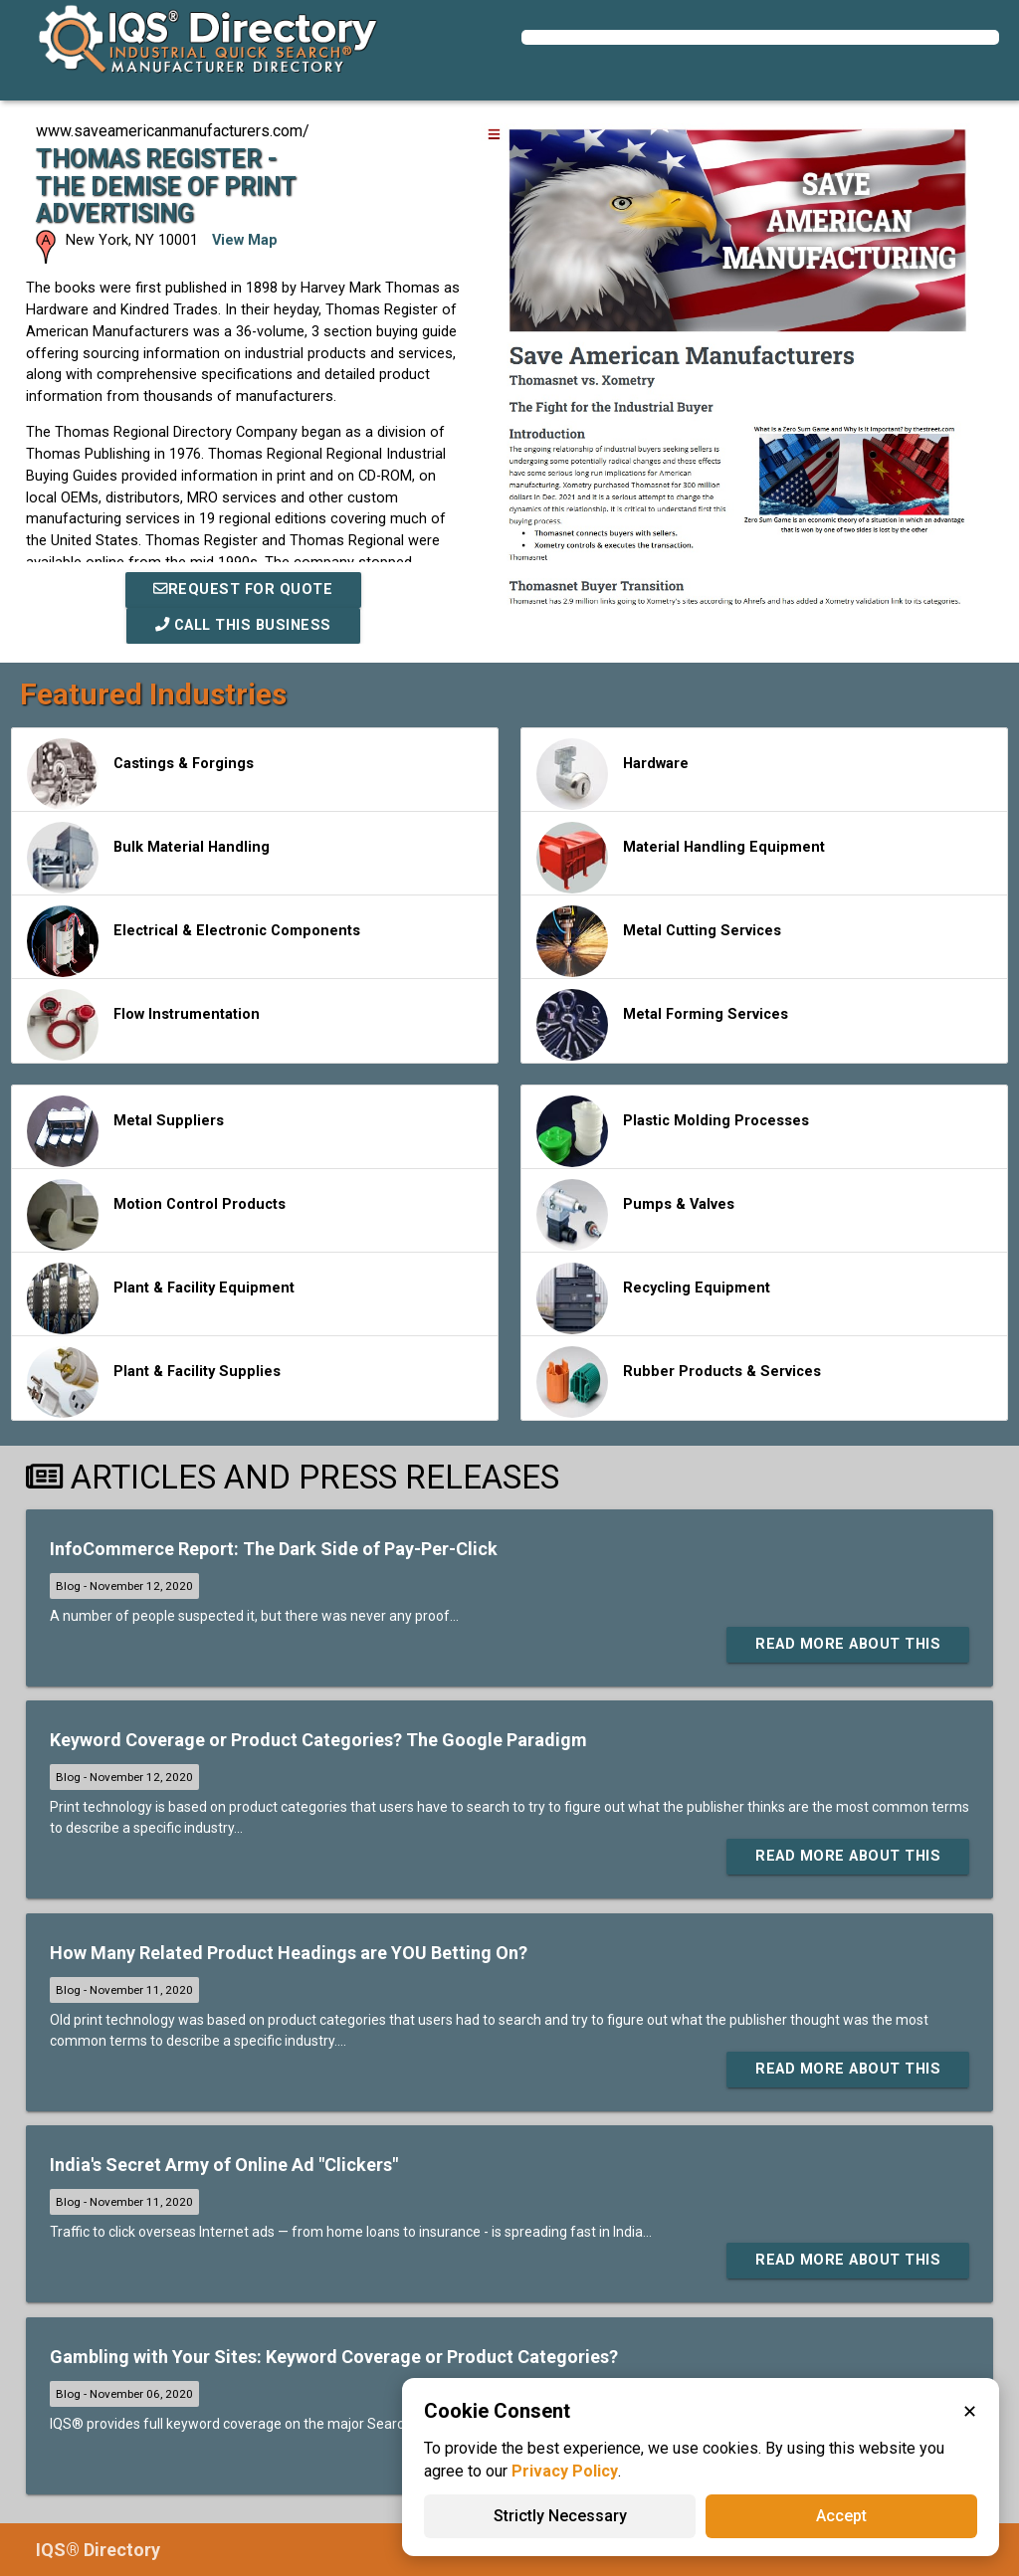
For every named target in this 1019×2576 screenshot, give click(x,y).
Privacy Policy (564, 2471)
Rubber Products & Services (678, 1382)
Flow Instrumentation (143, 1025)
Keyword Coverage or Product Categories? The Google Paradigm (318, 1739)
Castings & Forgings (140, 774)
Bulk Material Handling (148, 857)
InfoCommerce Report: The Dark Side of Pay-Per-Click (274, 1548)
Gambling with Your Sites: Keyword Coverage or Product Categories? (334, 2356)
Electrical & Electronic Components (193, 941)
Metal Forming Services (662, 1025)
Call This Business (243, 625)
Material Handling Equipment (680, 857)
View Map (245, 240)
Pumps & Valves (635, 1215)
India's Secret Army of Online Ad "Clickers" (224, 2164)
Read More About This (847, 1644)
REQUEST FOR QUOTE (242, 589)
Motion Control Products (156, 1215)
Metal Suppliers (125, 1131)
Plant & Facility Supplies (154, 1382)
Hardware (612, 774)
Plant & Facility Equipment (161, 1298)
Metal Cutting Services (658, 941)
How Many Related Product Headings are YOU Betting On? (288, 1952)
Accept (841, 2515)
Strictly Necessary (560, 2515)
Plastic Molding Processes (672, 1131)
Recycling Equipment (653, 1298)
